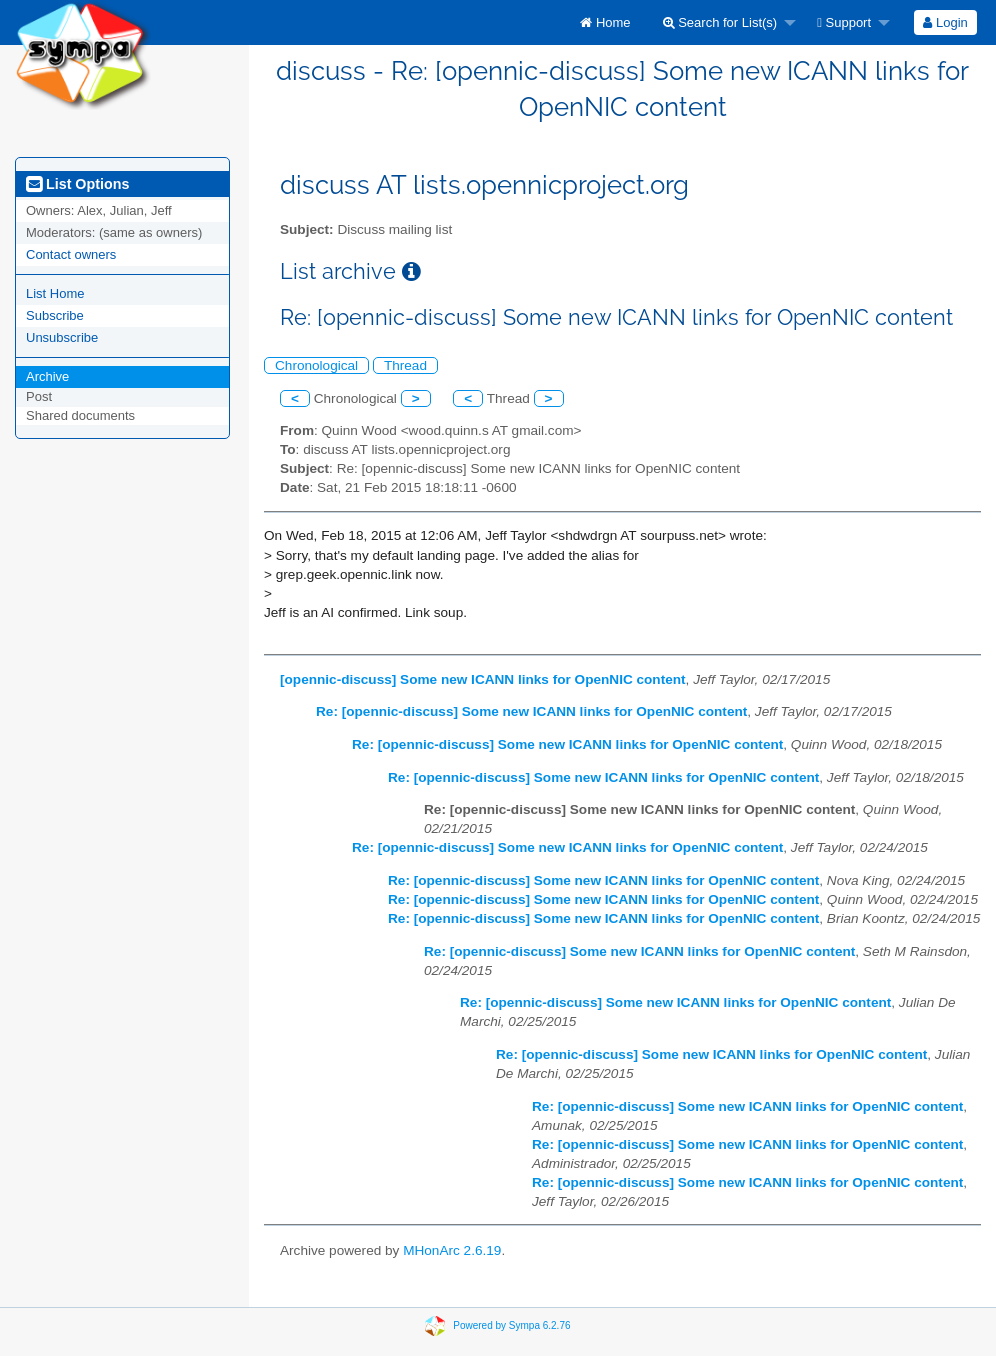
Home (605, 22)
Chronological (316, 365)
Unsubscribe (62, 337)
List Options (77, 184)
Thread (405, 365)
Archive (47, 376)
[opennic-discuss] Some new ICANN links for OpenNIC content (483, 679)
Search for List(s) (720, 22)
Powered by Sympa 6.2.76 (511, 1325)
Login (945, 22)
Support (844, 22)
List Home (55, 293)
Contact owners (71, 254)
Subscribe (55, 315)
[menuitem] (605, 22)
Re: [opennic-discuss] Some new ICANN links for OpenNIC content (531, 711)
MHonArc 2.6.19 (452, 1250)
